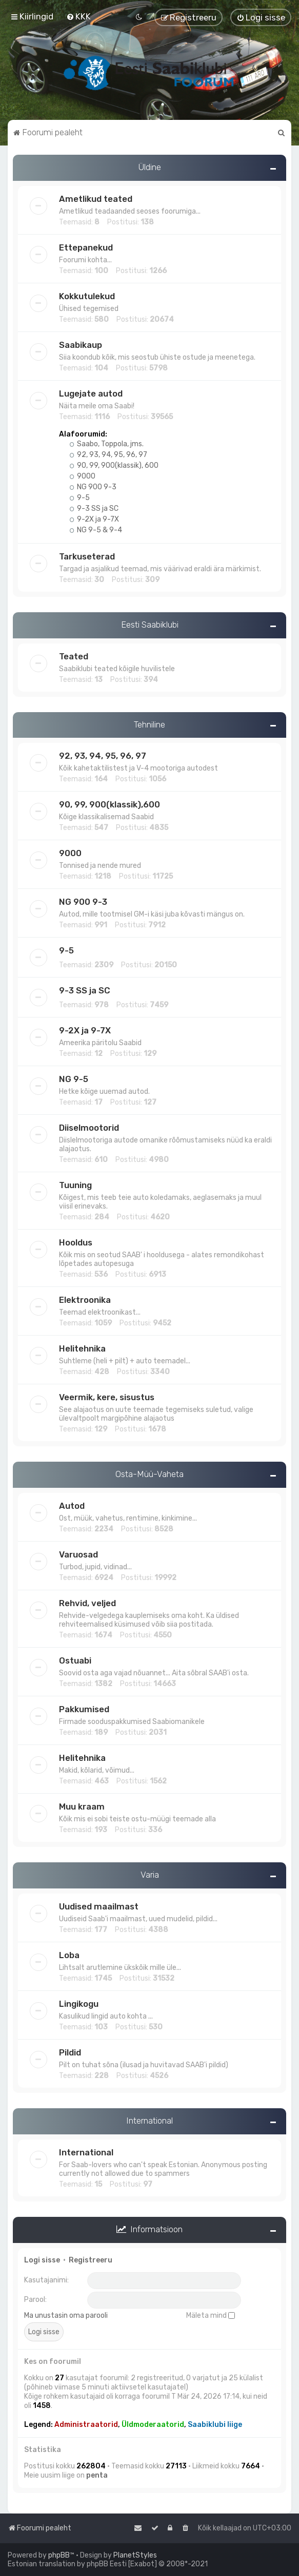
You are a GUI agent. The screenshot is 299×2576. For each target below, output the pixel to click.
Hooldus (75, 1242)
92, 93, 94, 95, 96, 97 (108, 454)
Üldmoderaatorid (153, 2424)
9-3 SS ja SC (94, 508)
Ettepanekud (86, 247)
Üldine (149, 167)
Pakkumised (84, 1709)
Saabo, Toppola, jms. (106, 444)
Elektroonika (85, 1300)
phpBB (59, 2555)
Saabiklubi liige (215, 2424)
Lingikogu (78, 2004)
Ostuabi (75, 1660)
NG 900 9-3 (93, 487)
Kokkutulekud (87, 296)
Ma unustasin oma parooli (66, 2315)
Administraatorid (86, 2424)
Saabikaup (80, 345)
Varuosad (78, 1554)
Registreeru (90, 2260)
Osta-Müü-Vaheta (149, 1474)
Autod (72, 1506)
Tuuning (75, 1185)
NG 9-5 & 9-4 (96, 530)
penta (97, 2475)
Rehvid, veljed (87, 1603)
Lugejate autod (91, 393)
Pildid (70, 2052)
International (149, 2120)
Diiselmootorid (89, 1128)
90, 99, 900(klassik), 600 (114, 465)
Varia (150, 1874)
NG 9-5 (73, 1079)
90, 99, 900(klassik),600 (109, 804)
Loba (69, 1955)
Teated (73, 656)
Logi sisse (42, 2260)
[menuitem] (78, 16)
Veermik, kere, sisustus (106, 1397)
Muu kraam (82, 1806)
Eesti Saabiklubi (149, 624)
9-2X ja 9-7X (94, 519)
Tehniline (149, 724)
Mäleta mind (210, 2315)
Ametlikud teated (95, 199)
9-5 (79, 497)
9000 (82, 476)
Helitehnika (82, 1348)
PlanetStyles (135, 2555)
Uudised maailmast (98, 1906)
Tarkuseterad (87, 556)
